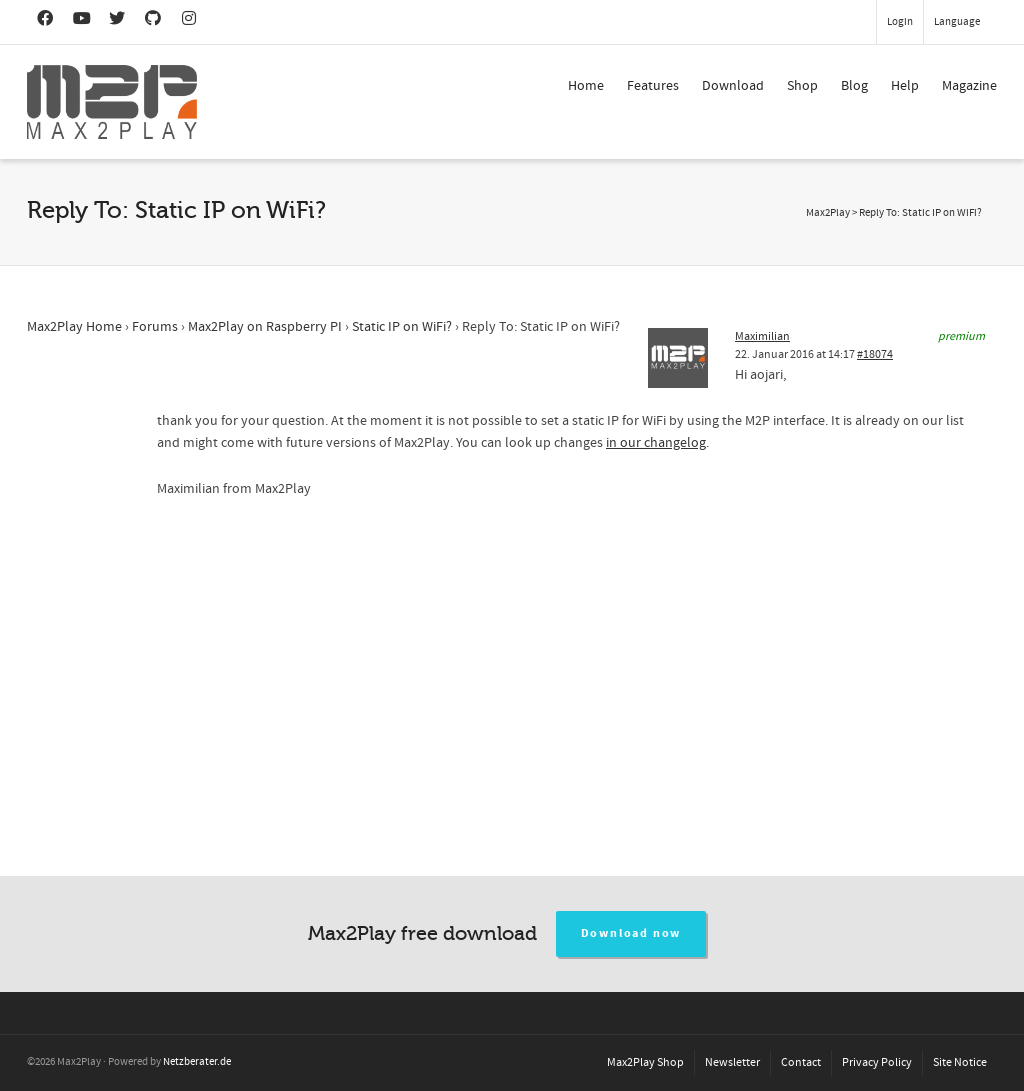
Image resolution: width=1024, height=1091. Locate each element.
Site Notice (960, 1062)
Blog (854, 86)
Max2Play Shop (645, 1062)
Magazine (969, 86)
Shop (802, 86)
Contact (801, 1062)
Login (900, 22)
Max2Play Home (74, 327)
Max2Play (828, 213)
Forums (155, 327)
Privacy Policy (877, 1062)
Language (957, 22)
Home (586, 86)
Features (653, 86)
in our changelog (656, 443)
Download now (631, 933)
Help (905, 86)
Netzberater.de (197, 1062)
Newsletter (732, 1062)
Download (733, 86)
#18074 (875, 354)
